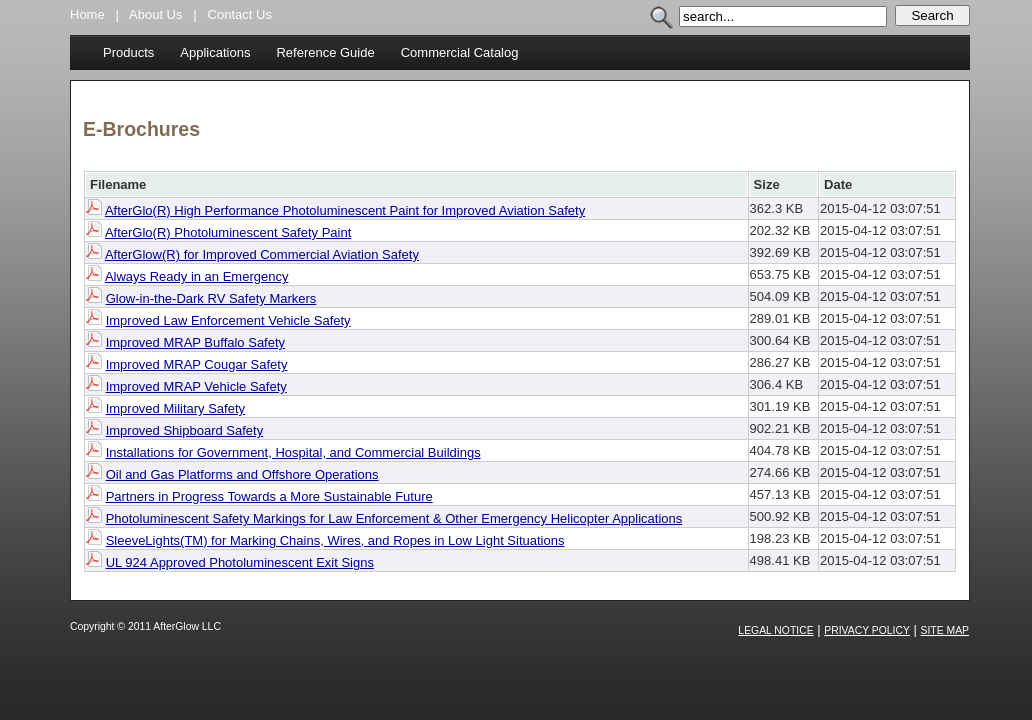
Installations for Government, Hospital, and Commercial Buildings (293, 452)
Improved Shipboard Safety (185, 430)
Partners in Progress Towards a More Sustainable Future (269, 496)
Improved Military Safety (175, 408)
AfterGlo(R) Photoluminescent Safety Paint (228, 232)
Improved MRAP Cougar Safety (197, 364)
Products (128, 52)
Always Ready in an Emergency (197, 276)
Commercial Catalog (460, 52)
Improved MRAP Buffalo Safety (195, 342)
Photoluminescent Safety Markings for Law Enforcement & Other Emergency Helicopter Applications (394, 518)
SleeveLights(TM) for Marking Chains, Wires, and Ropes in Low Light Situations (335, 540)
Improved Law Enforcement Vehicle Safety (228, 320)
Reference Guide (325, 52)
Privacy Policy (867, 630)
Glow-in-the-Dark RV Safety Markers (211, 298)
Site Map (945, 630)
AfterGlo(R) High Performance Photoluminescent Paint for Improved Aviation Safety (345, 210)
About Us (155, 14)
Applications (215, 52)
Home (87, 14)
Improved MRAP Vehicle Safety (196, 386)
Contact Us (240, 14)
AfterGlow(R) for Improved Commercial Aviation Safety (262, 254)
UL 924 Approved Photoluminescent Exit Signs (240, 562)
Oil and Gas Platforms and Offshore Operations (242, 474)
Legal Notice (775, 630)
